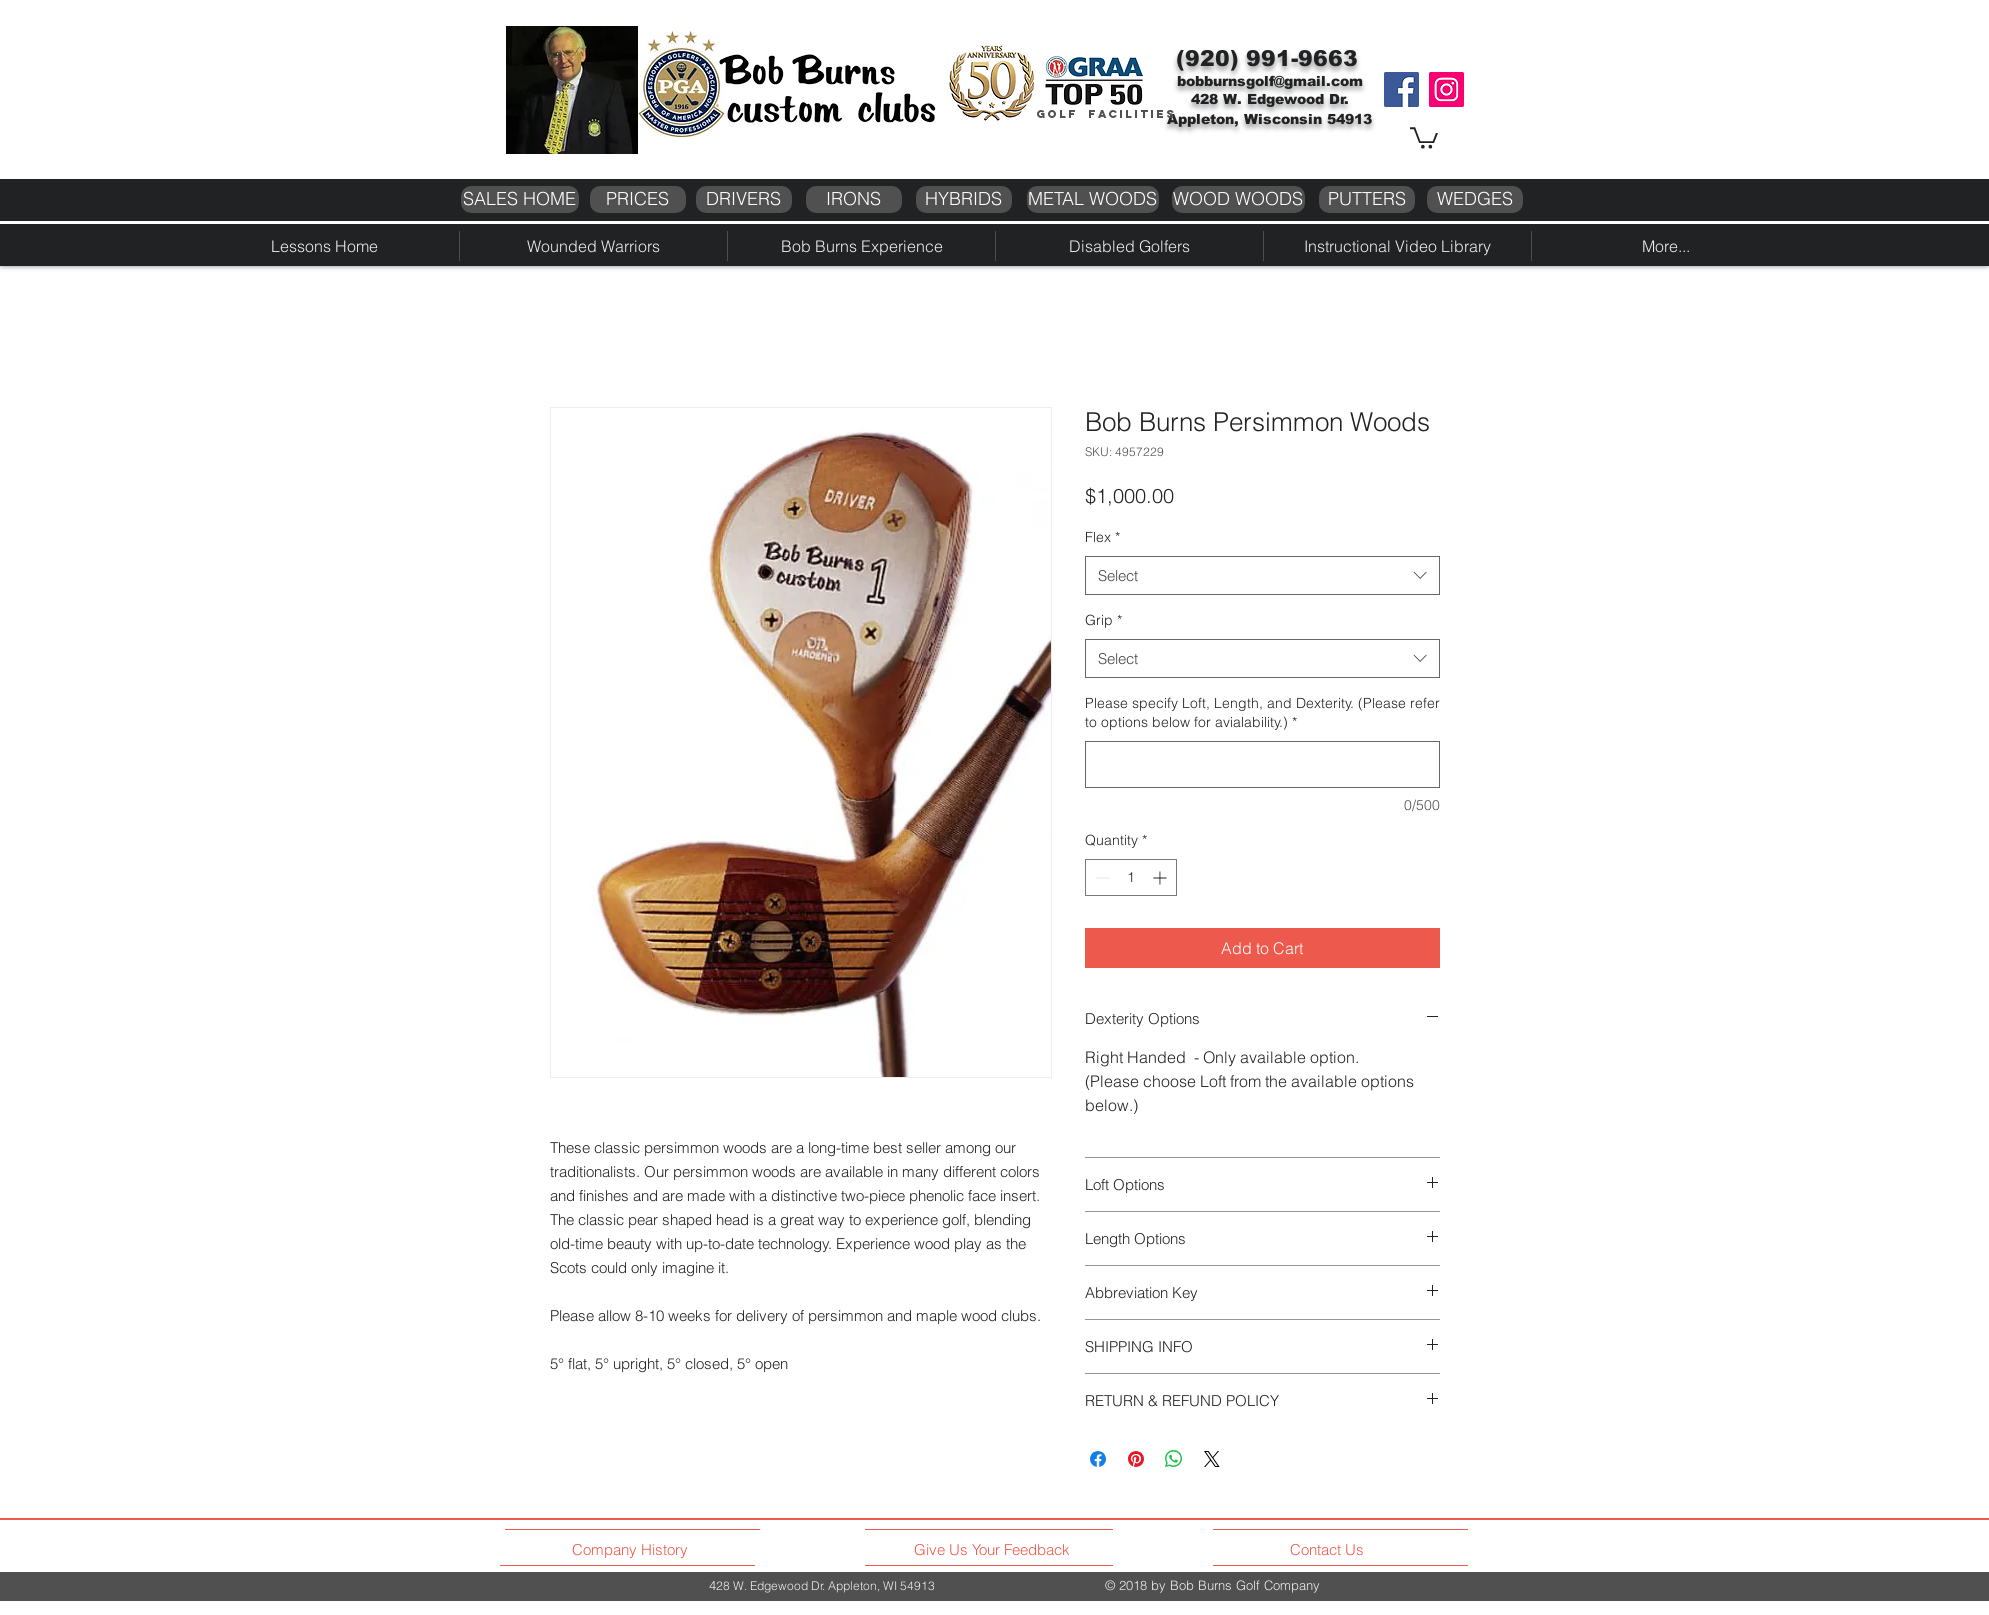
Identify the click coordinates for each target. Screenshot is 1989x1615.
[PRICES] (638, 199)
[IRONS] (854, 199)
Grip (1103, 620)
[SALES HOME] (520, 199)
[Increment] (1161, 877)
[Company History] (633, 1549)
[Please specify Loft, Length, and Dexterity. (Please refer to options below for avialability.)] (1262, 764)
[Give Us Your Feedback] (997, 1549)
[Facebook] (1401, 89)
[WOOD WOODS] (1238, 199)
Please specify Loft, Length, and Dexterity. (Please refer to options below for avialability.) (1262, 713)
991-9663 (1302, 58)
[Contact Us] (1329, 1549)
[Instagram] (1446, 89)
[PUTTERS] (1367, 199)
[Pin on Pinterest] (1136, 1459)
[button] (1424, 137)
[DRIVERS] (744, 199)
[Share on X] (1212, 1459)
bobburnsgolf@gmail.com (1270, 81)
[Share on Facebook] (1098, 1459)
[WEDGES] (1475, 199)
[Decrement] (1100, 877)
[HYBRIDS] (964, 199)
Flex (1102, 537)
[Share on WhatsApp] (1174, 1459)
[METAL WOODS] (1093, 199)
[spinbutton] (1131, 877)
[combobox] (1262, 575)
